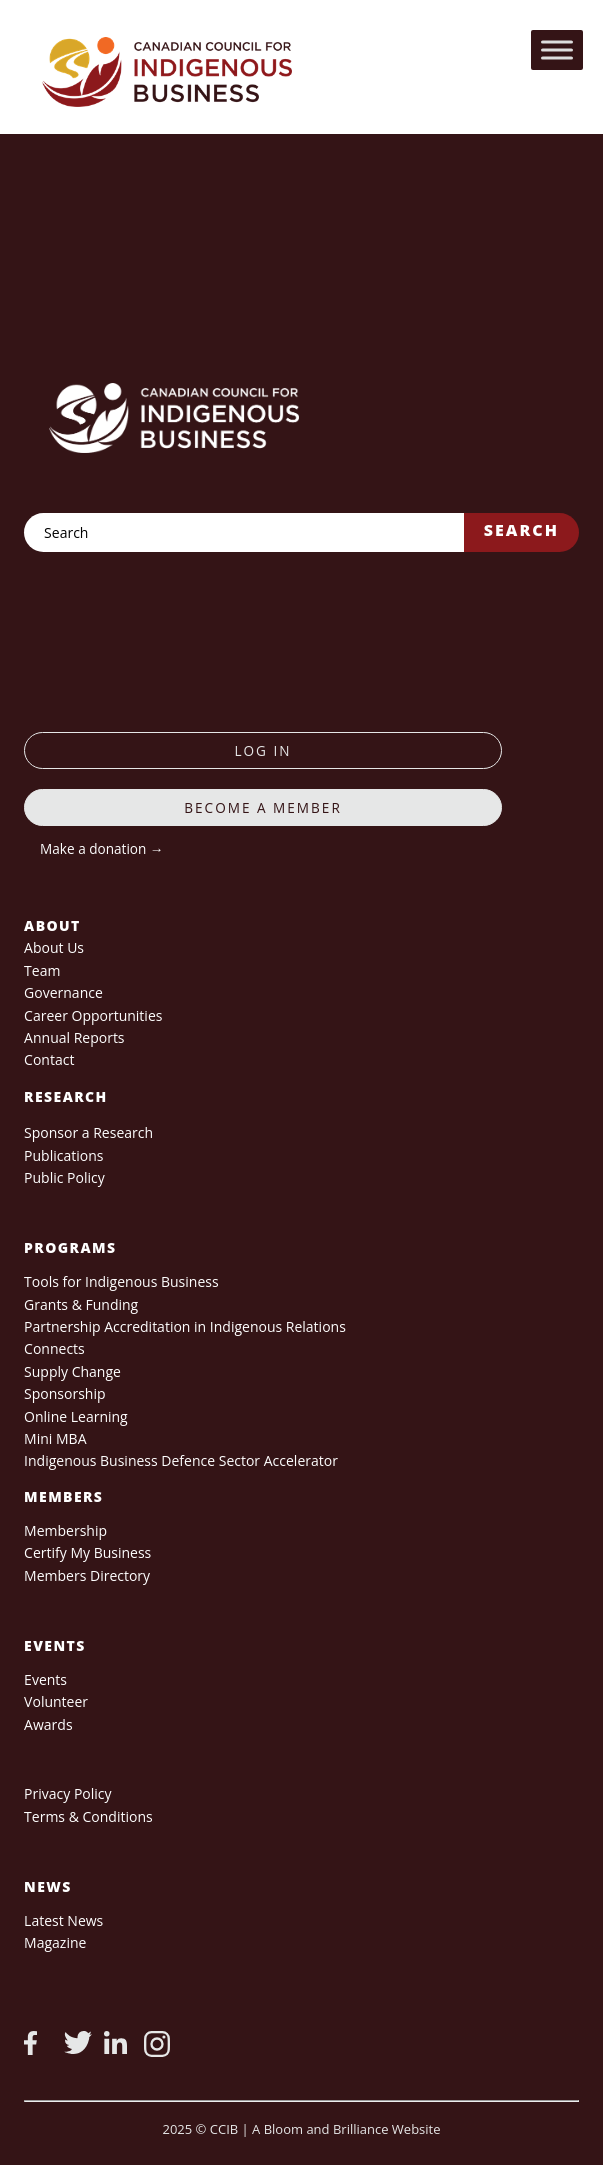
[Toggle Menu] (557, 49)
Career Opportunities (93, 1015)
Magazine (55, 1942)
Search (521, 530)
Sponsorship (64, 1393)
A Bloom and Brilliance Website (346, 2129)
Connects (54, 1348)
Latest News (63, 1920)
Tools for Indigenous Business (121, 1281)
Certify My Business (87, 1552)
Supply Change (72, 1371)
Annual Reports (74, 1037)
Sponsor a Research (88, 1132)
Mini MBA (55, 1438)
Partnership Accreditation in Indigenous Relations (185, 1326)
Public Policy (64, 1177)
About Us (54, 947)
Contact (49, 1059)
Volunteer (56, 1701)
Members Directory (87, 1575)
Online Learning (76, 1416)
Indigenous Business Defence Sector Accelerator (181, 1460)
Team (42, 970)
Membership (65, 1530)
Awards (48, 1724)
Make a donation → (101, 848)
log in (262, 750)
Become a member (263, 807)
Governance (63, 992)
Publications (63, 1155)
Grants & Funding (81, 1304)
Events (45, 1679)
